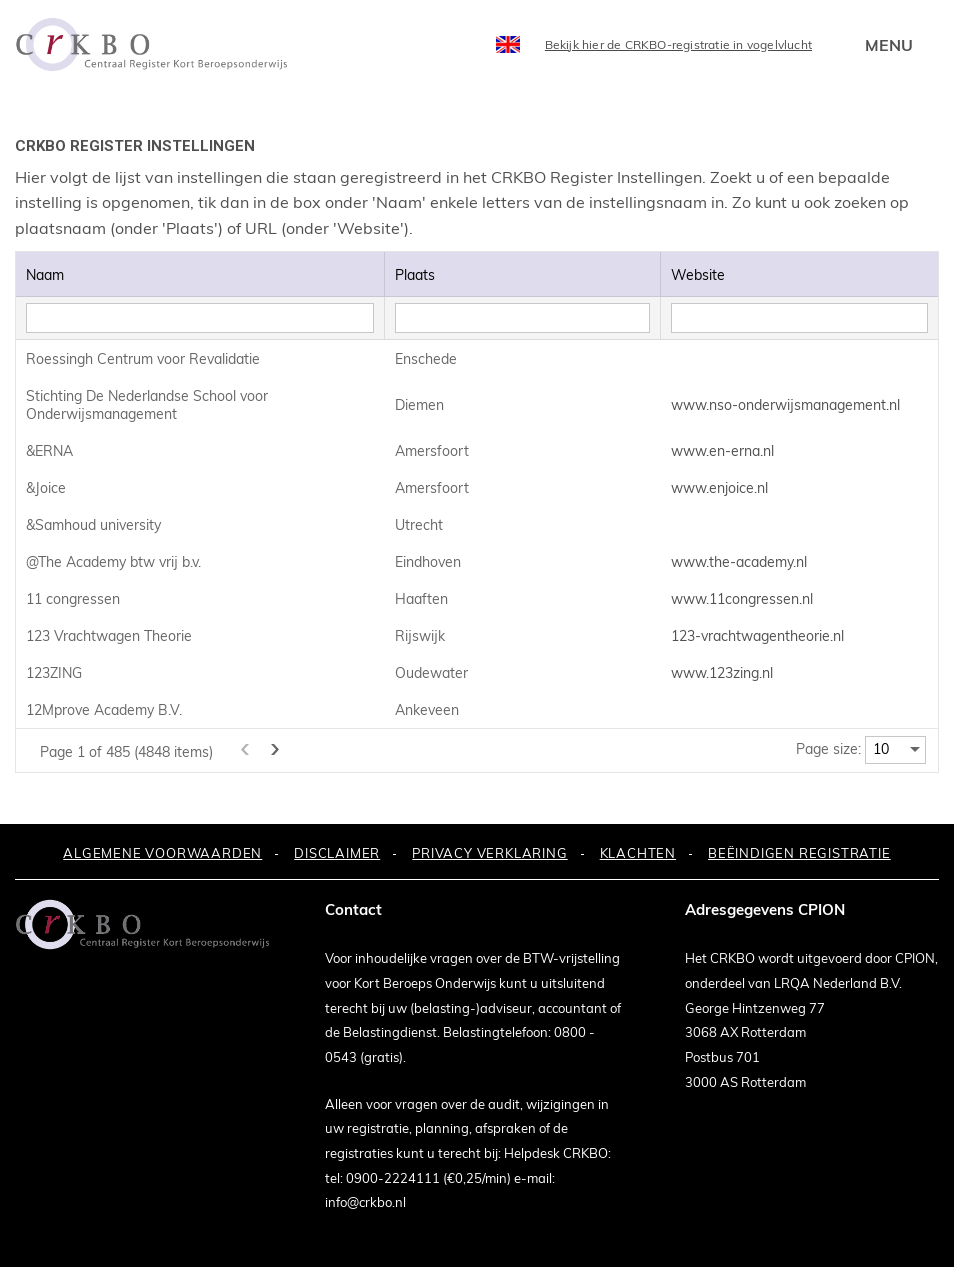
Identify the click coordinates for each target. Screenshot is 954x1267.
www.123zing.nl (722, 673)
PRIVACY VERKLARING (489, 853)
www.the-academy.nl (739, 562)
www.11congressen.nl (742, 599)
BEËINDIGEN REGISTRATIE (799, 853)
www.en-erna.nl (722, 451)
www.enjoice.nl (719, 488)
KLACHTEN (638, 853)
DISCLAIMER (337, 853)
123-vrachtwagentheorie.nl (757, 636)
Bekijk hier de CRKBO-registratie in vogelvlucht (678, 44)
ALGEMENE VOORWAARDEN (162, 853)
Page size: (828, 749)
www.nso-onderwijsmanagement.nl (785, 405)
